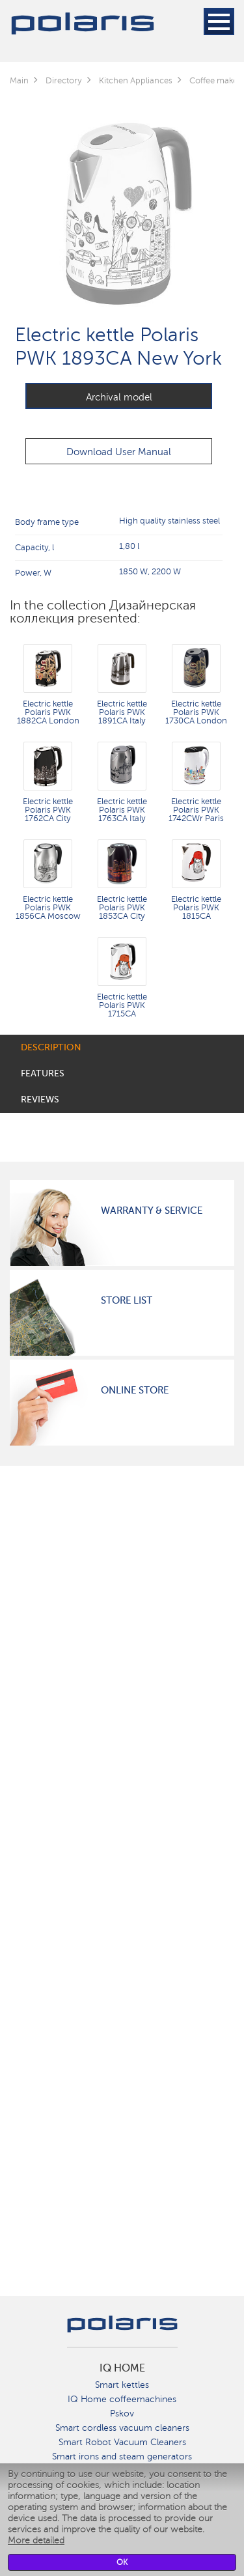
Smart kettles (122, 2384)
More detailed (36, 2540)
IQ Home (122, 2368)
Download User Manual (118, 452)
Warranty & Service (151, 1210)
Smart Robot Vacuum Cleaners (122, 2442)
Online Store (135, 1390)
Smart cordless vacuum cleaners (122, 2427)
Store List (126, 1300)
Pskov (122, 2413)
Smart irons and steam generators (122, 2456)
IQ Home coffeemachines (122, 2399)
